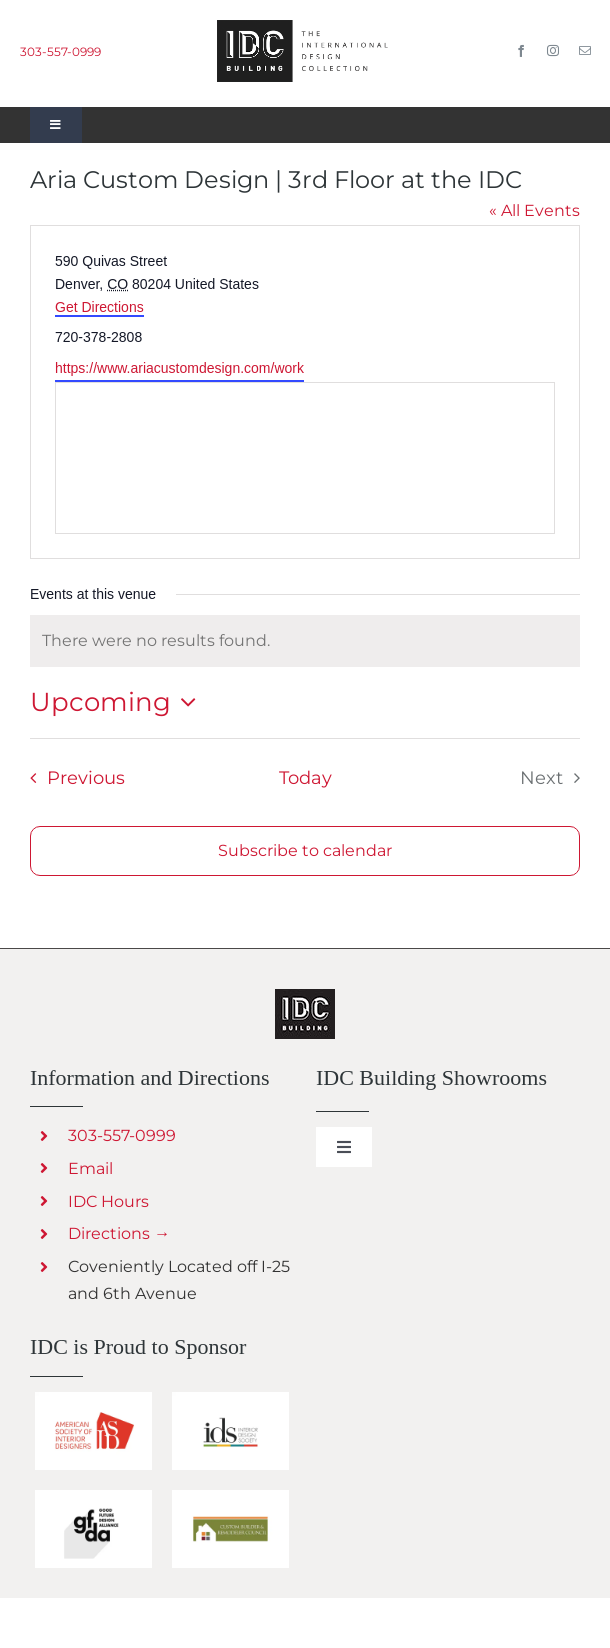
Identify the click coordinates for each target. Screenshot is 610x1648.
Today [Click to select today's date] (305, 777)
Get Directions (99, 307)
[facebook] (521, 51)
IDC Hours (108, 1201)
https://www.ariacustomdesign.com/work (179, 368)
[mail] (585, 51)
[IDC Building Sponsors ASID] (93, 1399)
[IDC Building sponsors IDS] (230, 1399)
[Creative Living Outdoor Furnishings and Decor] (305, 996)
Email (90, 1168)
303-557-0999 (60, 51)
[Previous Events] (71, 778)
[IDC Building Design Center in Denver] (304, 27)
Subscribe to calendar (305, 850)
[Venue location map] (305, 458)
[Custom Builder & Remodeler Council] (230, 1497)
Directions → (119, 1233)
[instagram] (553, 51)
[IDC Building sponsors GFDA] (93, 1497)
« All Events (534, 210)
